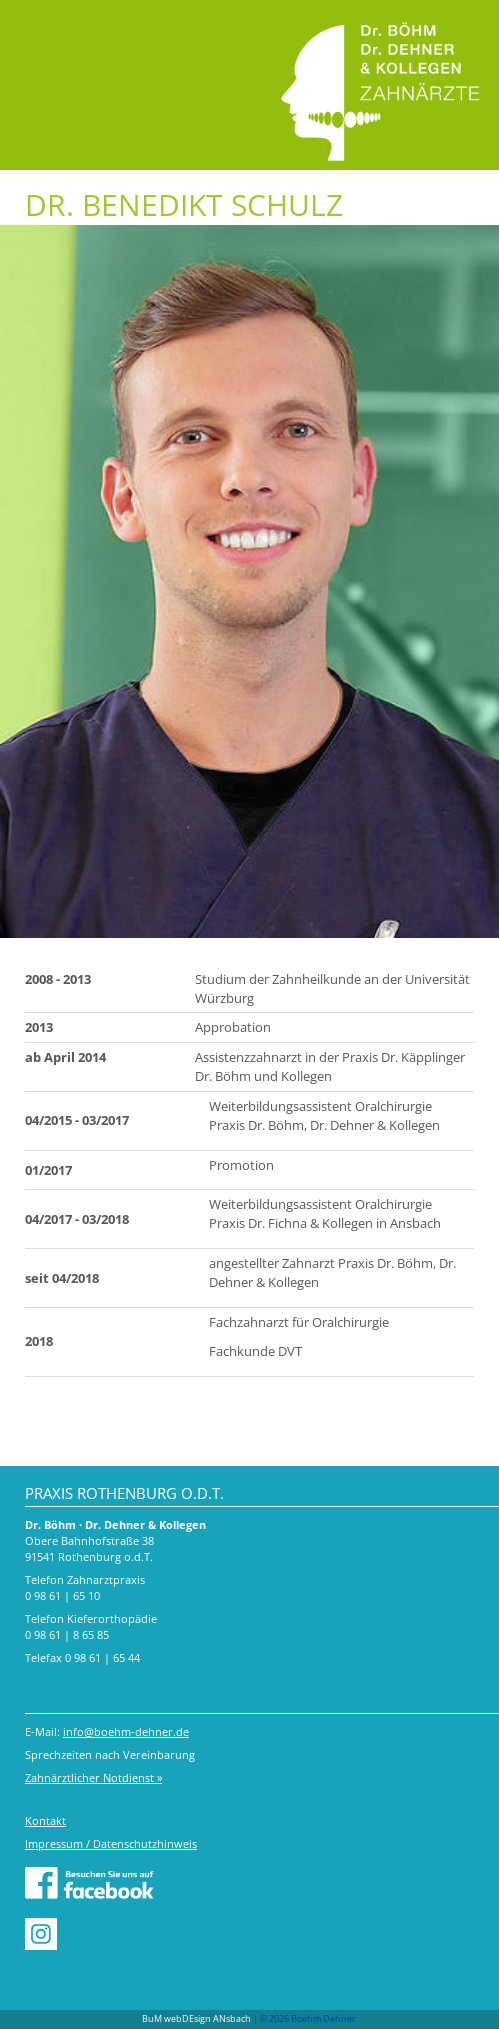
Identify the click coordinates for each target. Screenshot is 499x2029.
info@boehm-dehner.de (126, 1731)
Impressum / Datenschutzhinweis (111, 1843)
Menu (37, 27)
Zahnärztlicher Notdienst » (93, 1777)
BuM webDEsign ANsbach (196, 2018)
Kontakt (45, 1820)
